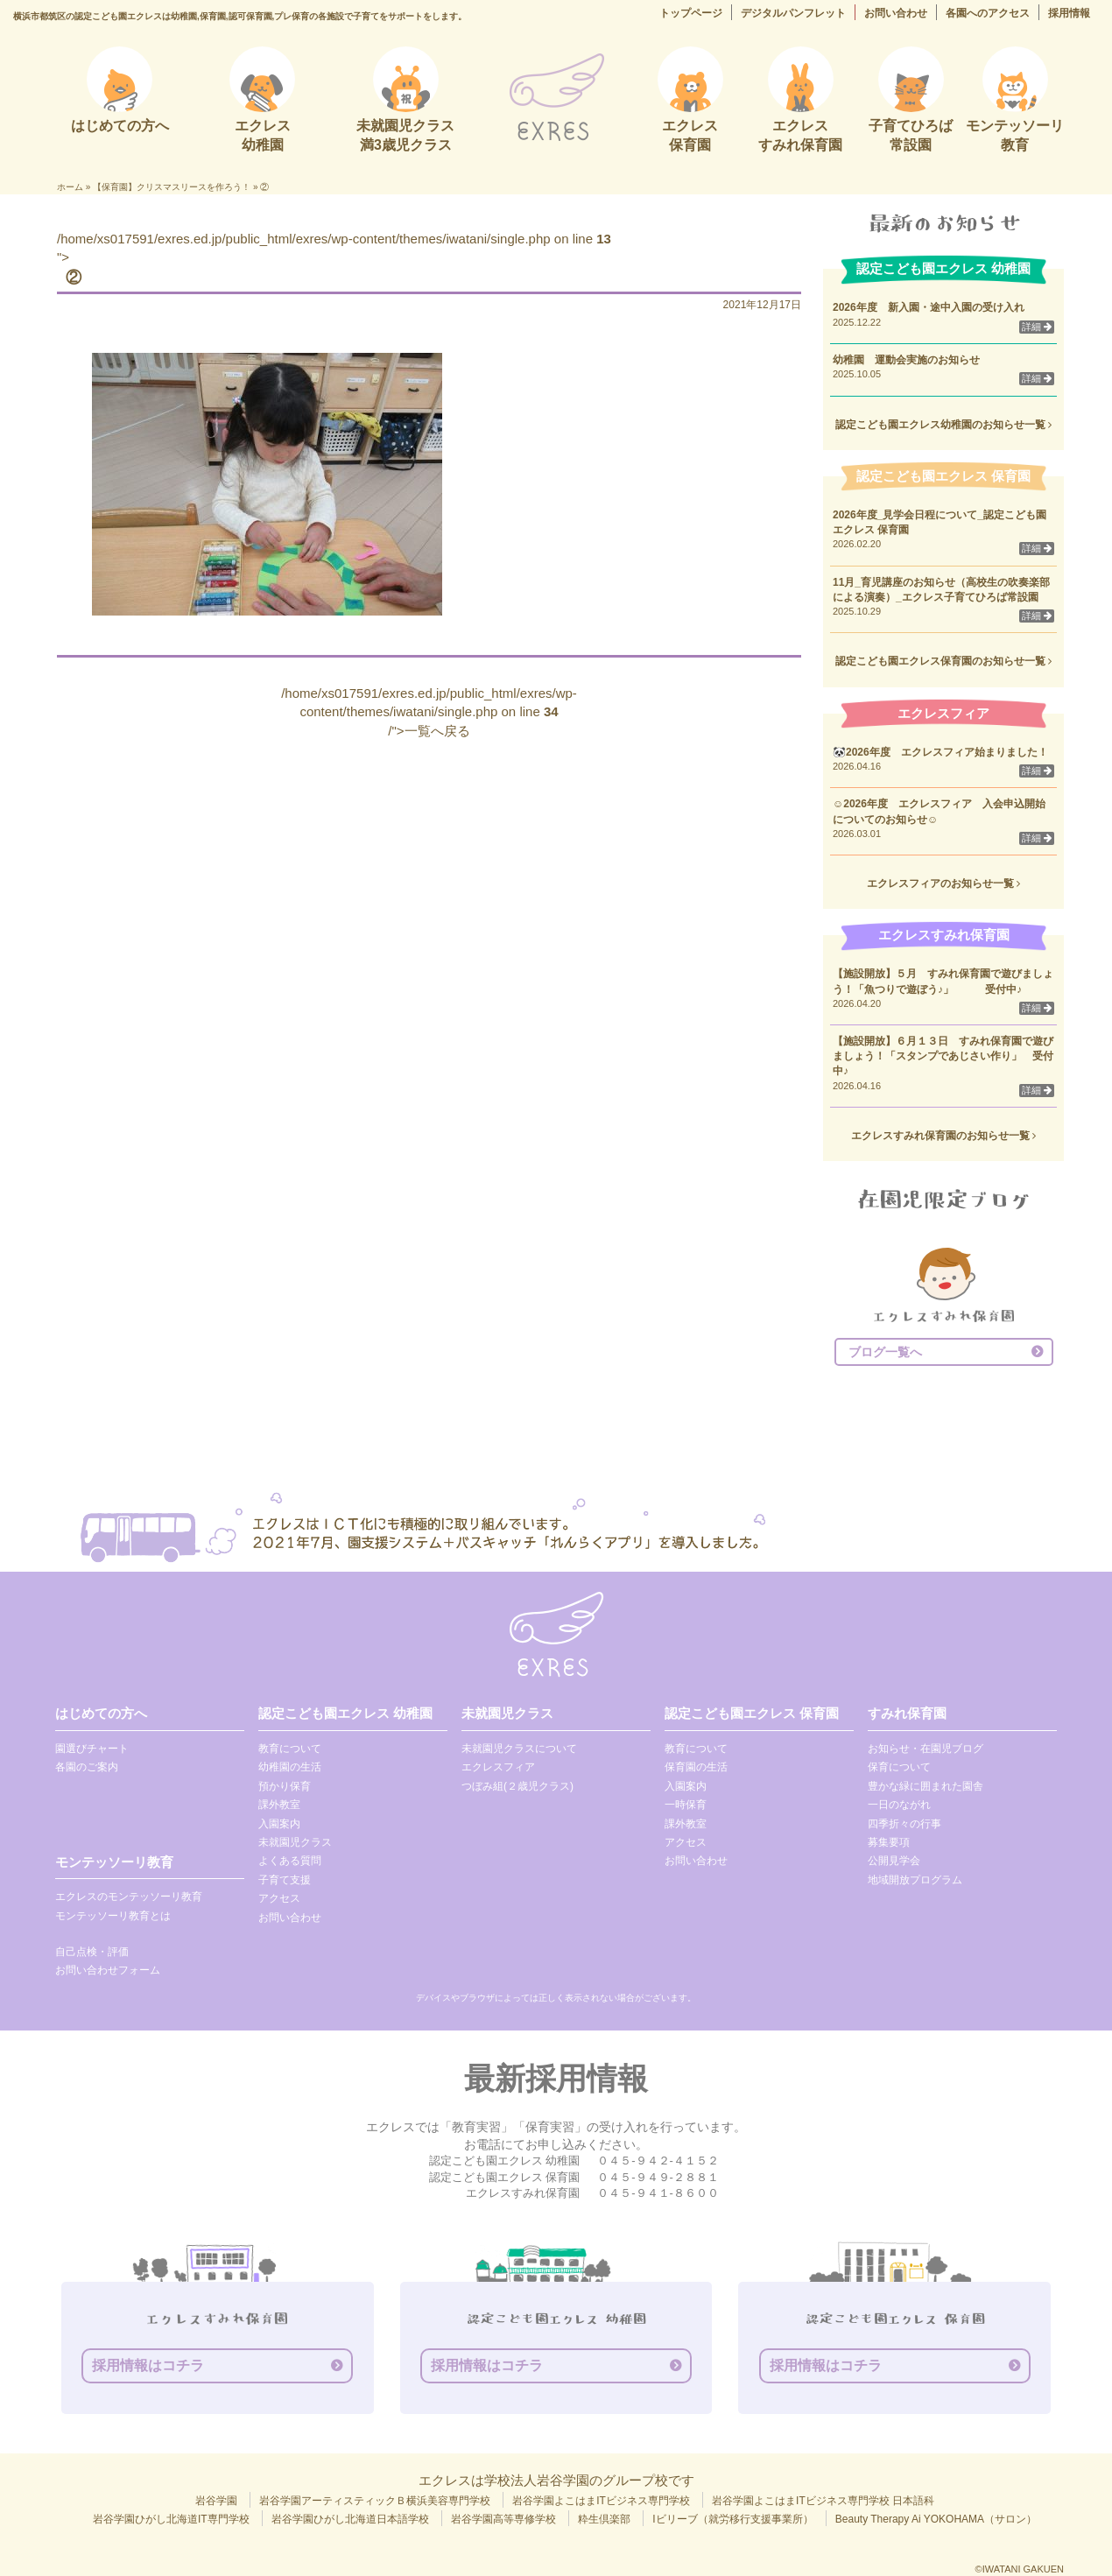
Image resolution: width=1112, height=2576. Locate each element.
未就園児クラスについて (519, 1748)
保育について (899, 1767)
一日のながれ (899, 1804)
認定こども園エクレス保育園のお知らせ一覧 (943, 661)
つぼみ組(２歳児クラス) (517, 1786)
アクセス (279, 1898)
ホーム (70, 187)
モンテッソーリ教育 (114, 1862)
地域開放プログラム (915, 1880)
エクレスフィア (498, 1767)
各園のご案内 (86, 1767)
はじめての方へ (101, 1713)
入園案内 (279, 1824)
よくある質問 (289, 1861)
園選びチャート (92, 1748)
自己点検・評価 (92, 1952)
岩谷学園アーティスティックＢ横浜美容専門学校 (374, 2501)
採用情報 (1069, 13)
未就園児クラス (295, 1842)
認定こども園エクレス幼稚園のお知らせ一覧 (943, 425)
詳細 (1037, 326)
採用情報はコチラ (148, 2365)
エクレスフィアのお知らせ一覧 (943, 883)
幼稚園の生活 (289, 1767)
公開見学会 (894, 1861)
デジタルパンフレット (793, 13)
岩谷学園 (216, 2501)
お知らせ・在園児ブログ (925, 1748)
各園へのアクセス (988, 13)
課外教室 (279, 1804)
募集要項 (889, 1842)
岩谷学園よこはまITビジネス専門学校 (601, 2501)
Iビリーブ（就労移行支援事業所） (732, 2519)
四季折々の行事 (904, 1824)
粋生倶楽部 (604, 2519)
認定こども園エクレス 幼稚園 (345, 1713)
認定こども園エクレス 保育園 (752, 1713)
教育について (289, 1748)
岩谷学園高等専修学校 (503, 2519)
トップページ (690, 13)
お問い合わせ (895, 13)
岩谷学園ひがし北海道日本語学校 (350, 2519)
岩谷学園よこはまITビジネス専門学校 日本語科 (823, 2501)
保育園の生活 (696, 1767)
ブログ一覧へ (885, 1352)
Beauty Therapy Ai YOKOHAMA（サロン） (936, 2519)
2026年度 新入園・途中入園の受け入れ (928, 307)
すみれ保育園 (907, 1713)
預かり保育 (284, 1786)
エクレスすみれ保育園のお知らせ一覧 (943, 1136)
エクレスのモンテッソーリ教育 (128, 1896)
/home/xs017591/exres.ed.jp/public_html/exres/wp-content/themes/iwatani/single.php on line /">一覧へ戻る (429, 712)
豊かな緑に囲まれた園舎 (925, 1786)
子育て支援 (284, 1880)
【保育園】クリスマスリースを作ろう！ (171, 187)
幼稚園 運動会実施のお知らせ (906, 360)
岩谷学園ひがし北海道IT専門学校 (171, 2519)
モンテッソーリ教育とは (113, 1916)
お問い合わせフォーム (107, 1970)
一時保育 (686, 1804)
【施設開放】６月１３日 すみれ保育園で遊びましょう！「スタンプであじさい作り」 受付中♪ (943, 1056)
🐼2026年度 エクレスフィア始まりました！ (940, 752)
